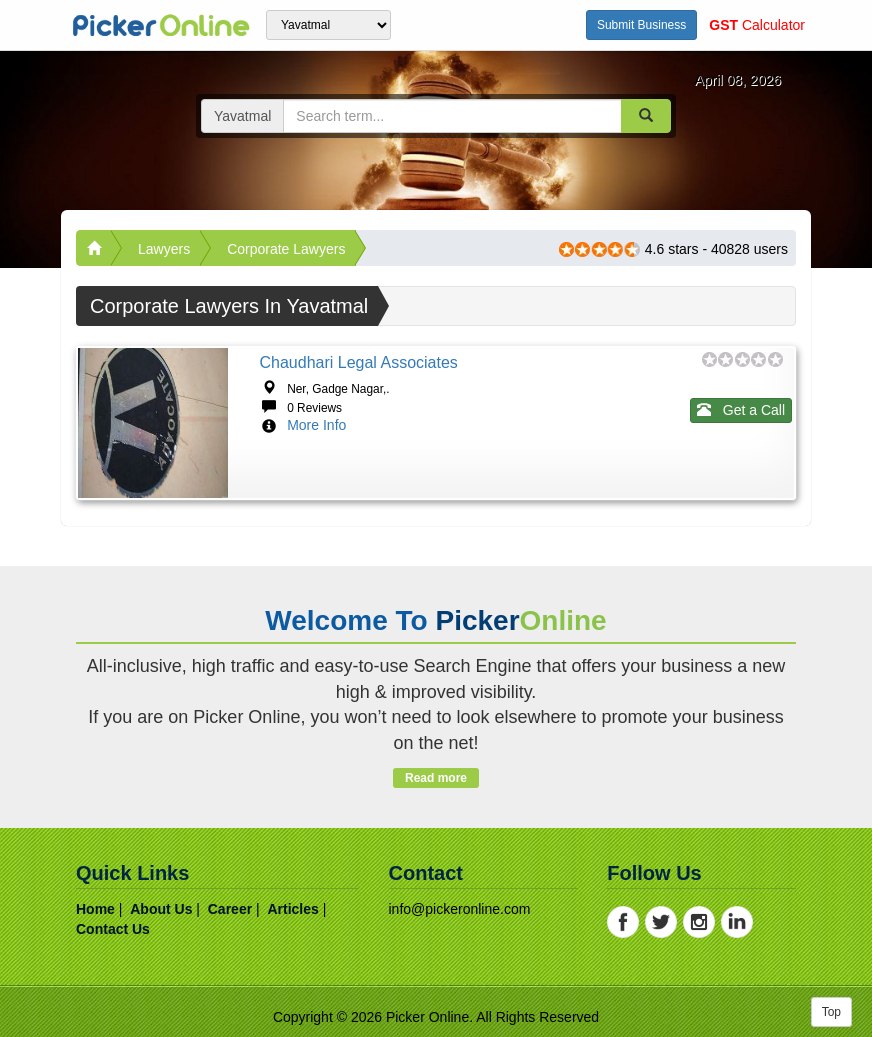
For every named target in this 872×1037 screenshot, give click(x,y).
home (95, 909)
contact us (113, 929)
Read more (435, 778)
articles (292, 909)
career (230, 909)
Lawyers (164, 249)
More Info (316, 425)
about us (161, 909)
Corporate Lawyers (286, 249)
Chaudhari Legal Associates (359, 362)
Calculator (757, 25)
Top (831, 1012)
